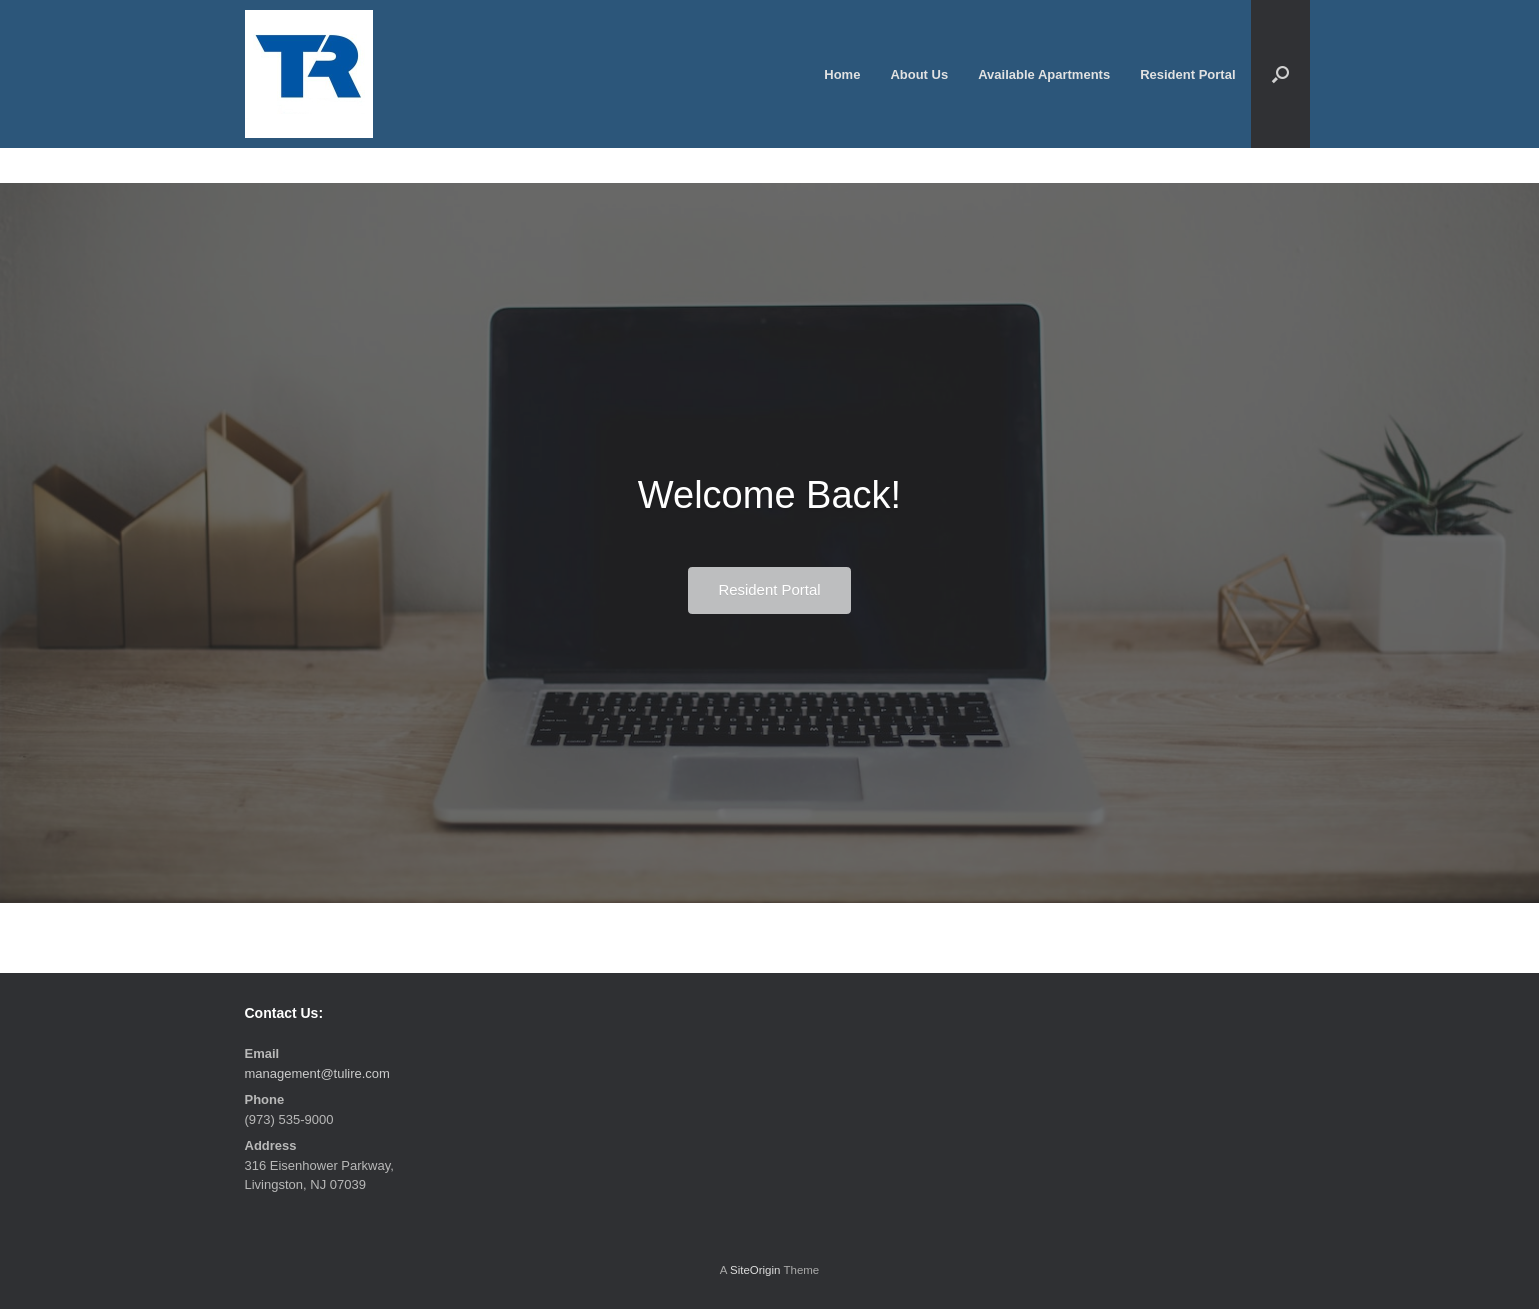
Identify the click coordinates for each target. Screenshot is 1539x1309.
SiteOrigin (755, 1270)
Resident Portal (1187, 74)
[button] (1280, 74)
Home (842, 74)
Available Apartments (1044, 74)
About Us (919, 74)
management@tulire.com (317, 1073)
